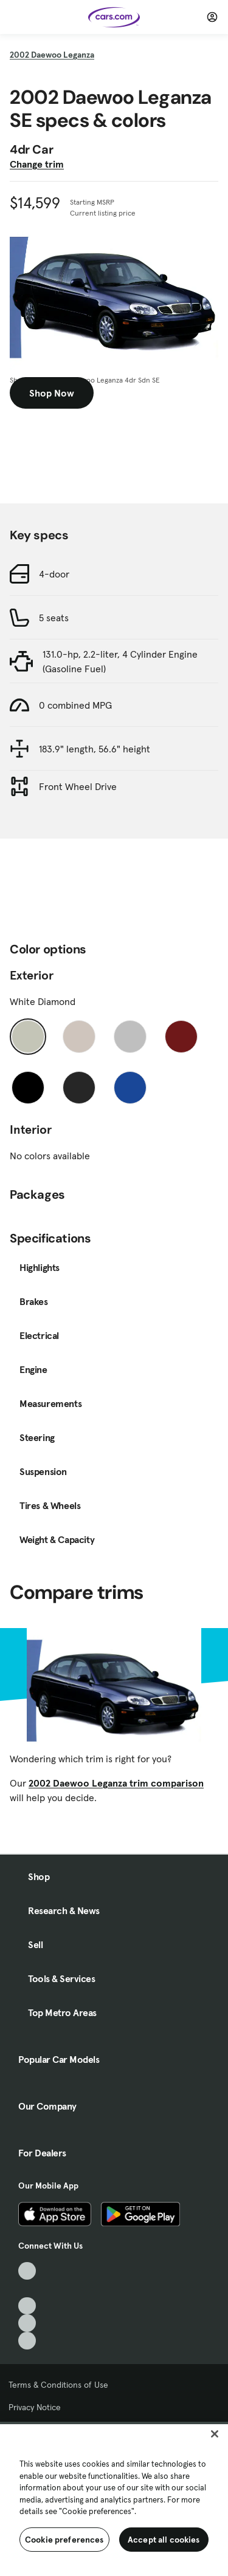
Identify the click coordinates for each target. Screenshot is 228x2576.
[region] (114, 2499)
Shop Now (51, 393)
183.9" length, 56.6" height (94, 749)
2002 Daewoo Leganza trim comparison (116, 1783)
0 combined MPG (75, 705)
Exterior (32, 975)
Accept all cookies (164, 2539)
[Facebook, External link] (27, 2288)
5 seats (54, 618)
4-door (54, 574)
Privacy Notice (35, 2407)
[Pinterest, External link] (27, 2340)
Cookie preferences (64, 2539)
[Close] (214, 2434)
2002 (52, 54)
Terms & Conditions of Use (58, 2384)
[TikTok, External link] (27, 2271)
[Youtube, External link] (27, 2306)
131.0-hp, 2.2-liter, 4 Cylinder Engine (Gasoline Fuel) (120, 661)
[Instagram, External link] (27, 2323)
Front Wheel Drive (78, 786)
